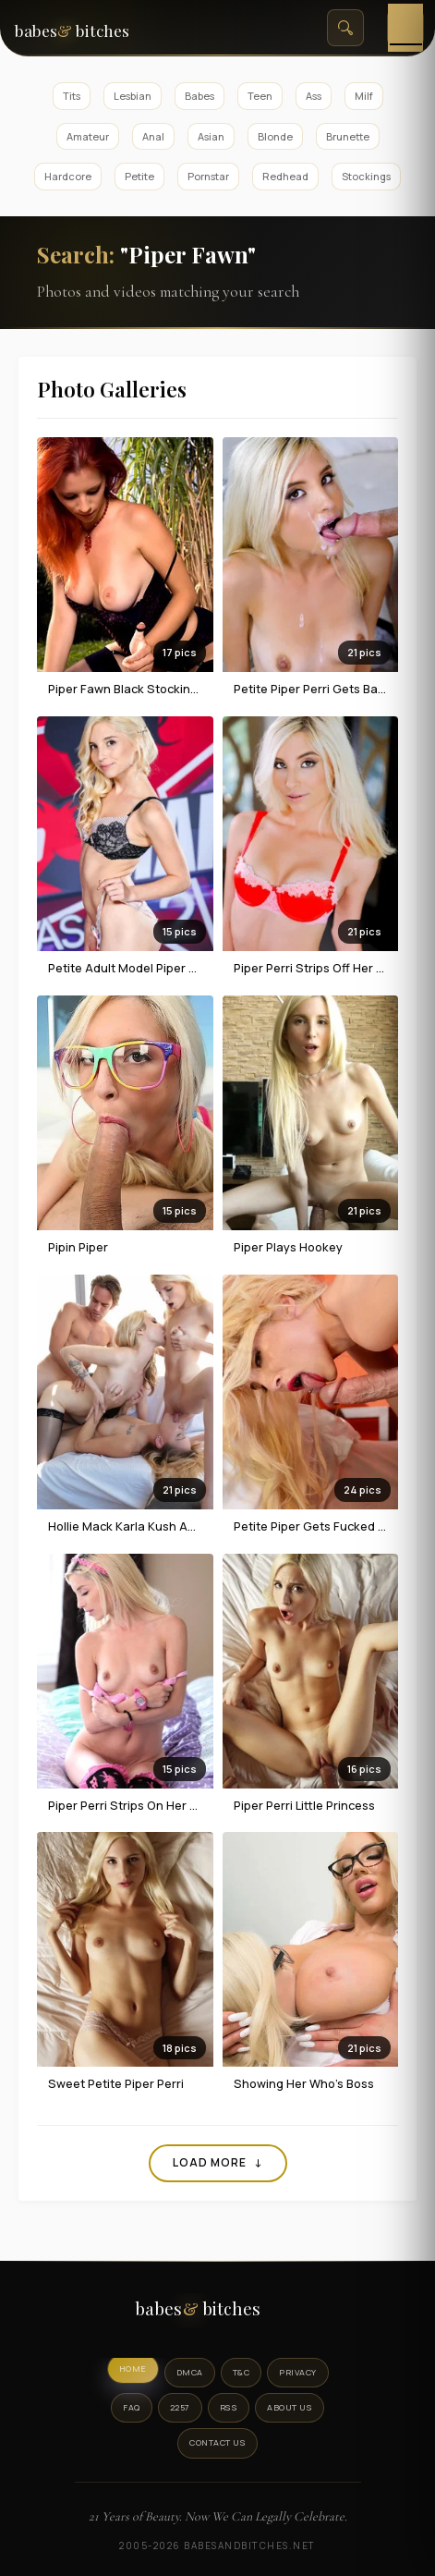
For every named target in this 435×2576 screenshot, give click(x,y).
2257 (180, 2407)
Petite (139, 176)
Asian (211, 136)
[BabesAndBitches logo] (218, 2313)
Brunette (347, 136)
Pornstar (208, 176)
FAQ (131, 2407)
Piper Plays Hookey (288, 1247)
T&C (241, 2372)
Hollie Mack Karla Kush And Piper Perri (156, 1526)
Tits (71, 96)
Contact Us (217, 2442)
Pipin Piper (78, 1247)
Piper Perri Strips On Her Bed (129, 1805)
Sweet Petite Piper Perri (116, 2083)
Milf (364, 96)
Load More (218, 2163)
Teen (260, 96)
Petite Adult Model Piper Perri (131, 967)
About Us (289, 2407)
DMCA (189, 2372)
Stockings (366, 176)
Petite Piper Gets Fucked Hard (319, 1526)
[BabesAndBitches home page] (92, 28)
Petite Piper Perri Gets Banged (320, 688)
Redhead (285, 176)
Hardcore (67, 176)
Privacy (298, 2372)
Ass (313, 96)
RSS (229, 2407)
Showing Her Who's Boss (304, 2083)
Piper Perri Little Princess (304, 1805)
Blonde (275, 136)
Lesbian (132, 96)
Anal (153, 136)
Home (133, 2368)
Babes (199, 96)
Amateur (87, 136)
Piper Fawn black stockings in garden (155, 688)
